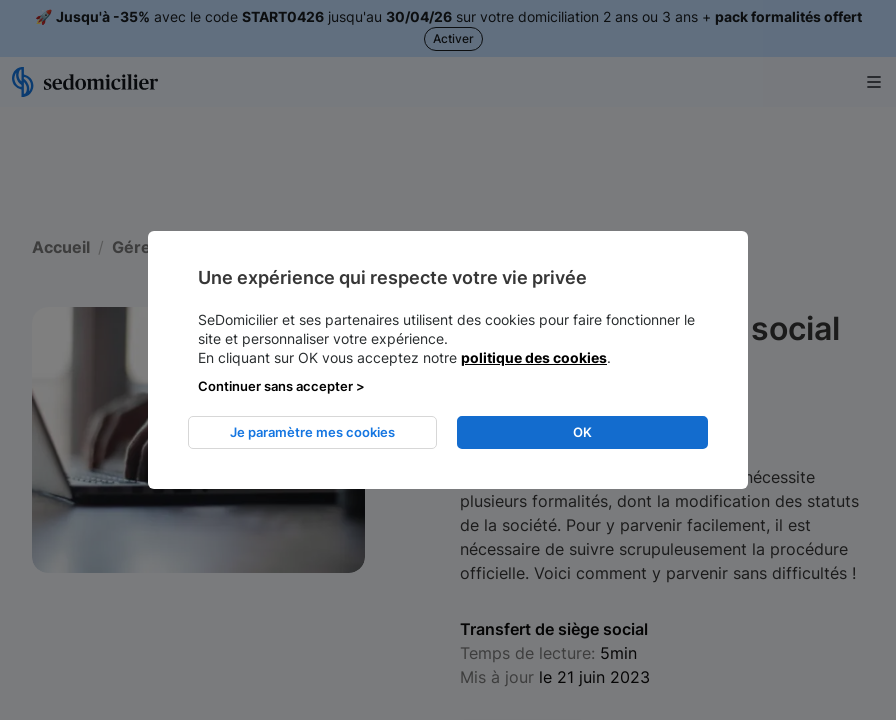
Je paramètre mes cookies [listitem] (312, 432)
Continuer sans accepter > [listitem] (281, 386)
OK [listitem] (582, 432)
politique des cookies (534, 357)
